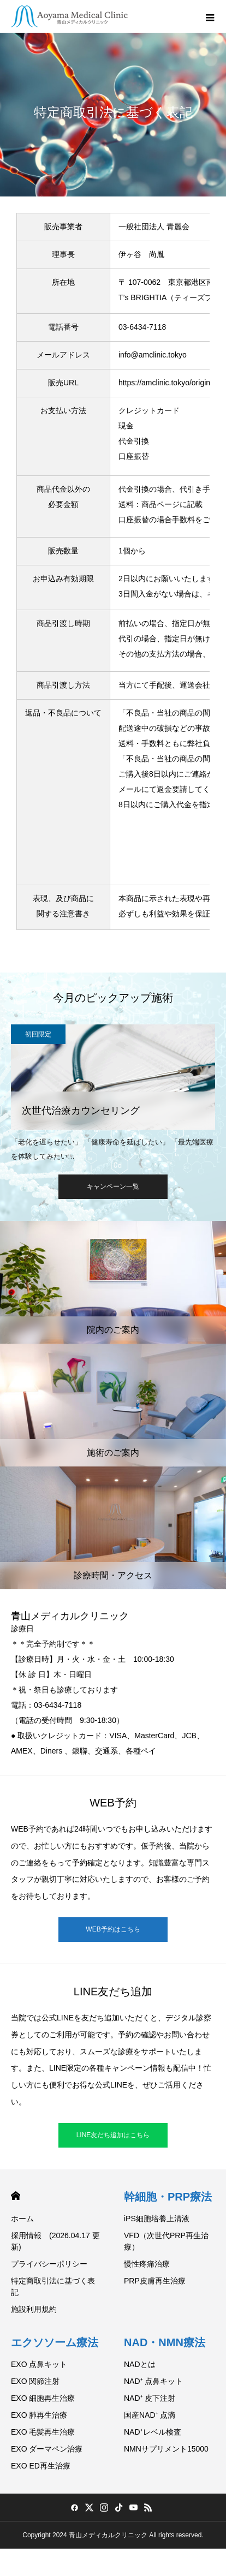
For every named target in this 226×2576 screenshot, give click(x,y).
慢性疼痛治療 (147, 2263)
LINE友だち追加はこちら (113, 2135)
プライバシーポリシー (49, 2263)
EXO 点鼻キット (39, 2364)
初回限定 (38, 1034)
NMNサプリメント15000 (166, 2448)
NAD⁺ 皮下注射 (149, 2398)
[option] (113, 1092)
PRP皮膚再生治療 (155, 2280)
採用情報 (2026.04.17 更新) (55, 2241)
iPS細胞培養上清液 (156, 2218)
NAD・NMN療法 (164, 2342)
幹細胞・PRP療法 (168, 2197)
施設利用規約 (34, 2309)
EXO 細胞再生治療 (43, 2398)
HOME (15, 2196)
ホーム (22, 2218)
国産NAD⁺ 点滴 (149, 2415)
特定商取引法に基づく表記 (53, 2286)
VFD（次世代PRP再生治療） (166, 2241)
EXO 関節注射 (35, 2381)
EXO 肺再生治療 (39, 2415)
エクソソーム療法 (54, 2342)
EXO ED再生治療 (40, 2465)
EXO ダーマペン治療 (46, 2448)
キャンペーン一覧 (113, 1186)
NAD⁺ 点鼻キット (153, 2381)
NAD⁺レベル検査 (152, 2432)
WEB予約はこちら (113, 1929)
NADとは (140, 2364)
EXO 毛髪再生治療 (43, 2432)
